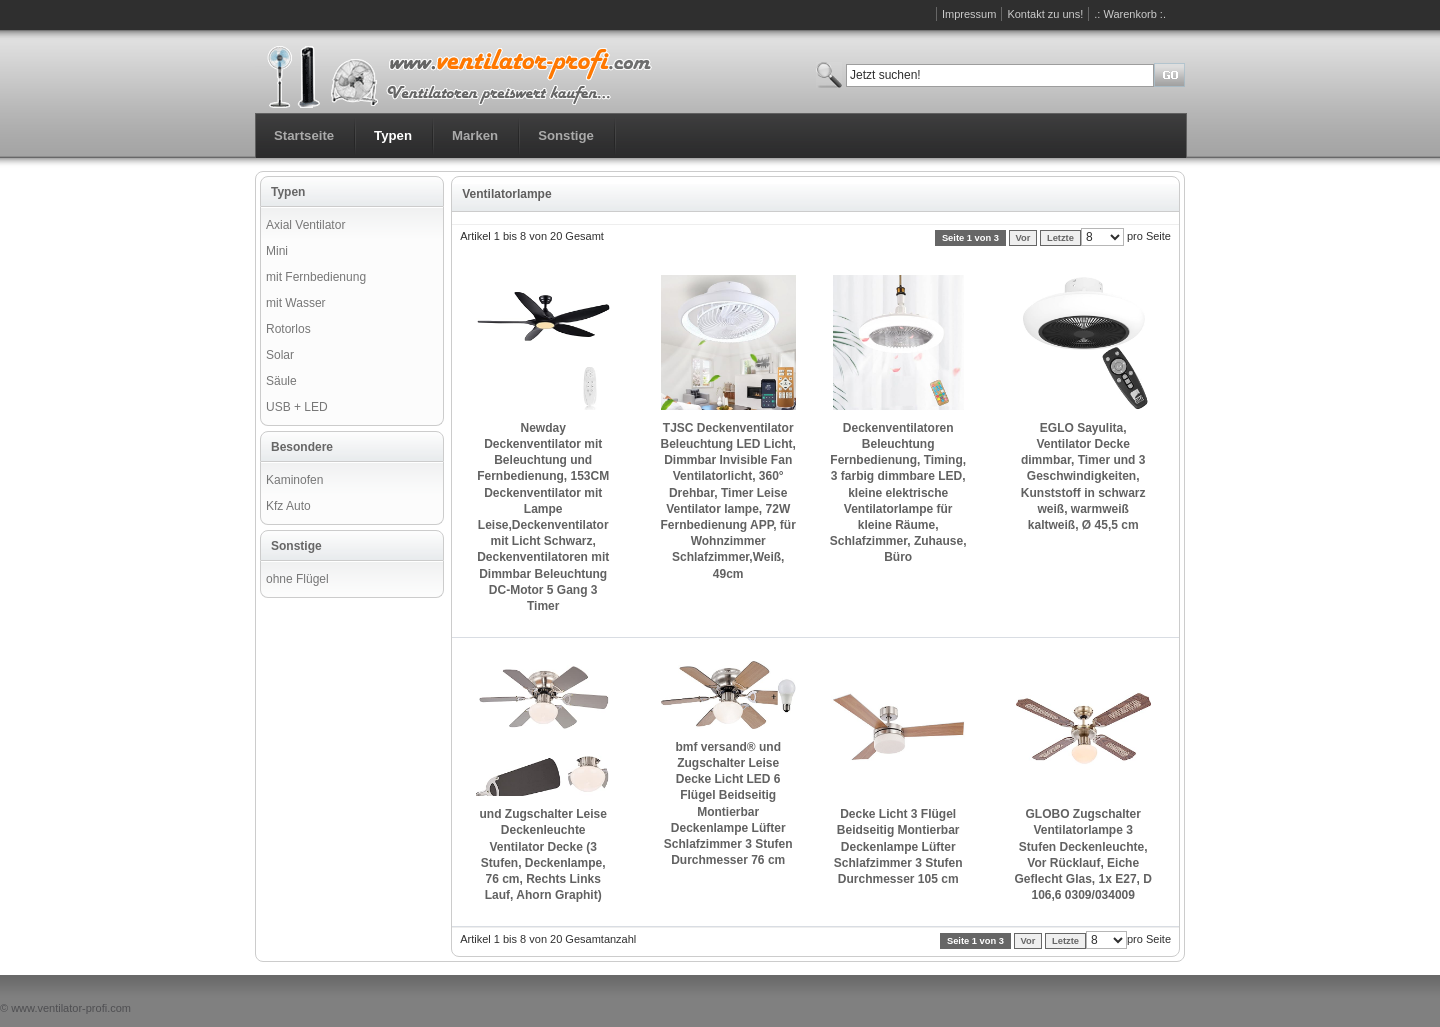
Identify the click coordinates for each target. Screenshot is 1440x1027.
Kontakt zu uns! (1045, 14)
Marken (475, 135)
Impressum (969, 14)
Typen (393, 135)
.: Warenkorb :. (1130, 14)
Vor (1023, 238)
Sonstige (566, 135)
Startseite (304, 135)
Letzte (1060, 238)
